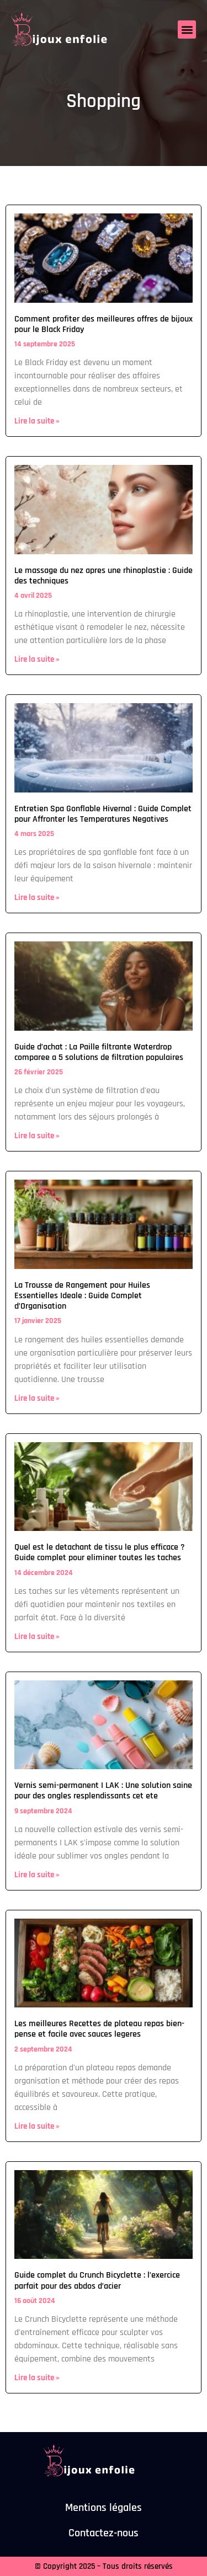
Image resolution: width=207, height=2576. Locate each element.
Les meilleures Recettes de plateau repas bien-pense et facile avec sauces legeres (99, 2029)
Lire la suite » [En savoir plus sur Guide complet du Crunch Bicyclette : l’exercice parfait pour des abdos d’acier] (37, 2378)
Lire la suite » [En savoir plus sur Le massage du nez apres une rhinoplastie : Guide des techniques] (37, 659)
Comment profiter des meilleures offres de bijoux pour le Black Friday (103, 324)
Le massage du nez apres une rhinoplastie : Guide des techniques (103, 576)
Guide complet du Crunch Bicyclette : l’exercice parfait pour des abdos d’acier (97, 2280)
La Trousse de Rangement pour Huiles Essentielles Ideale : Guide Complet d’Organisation (82, 1295)
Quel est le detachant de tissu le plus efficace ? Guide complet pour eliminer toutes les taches (99, 1552)
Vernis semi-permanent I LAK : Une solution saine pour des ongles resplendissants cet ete (103, 1791)
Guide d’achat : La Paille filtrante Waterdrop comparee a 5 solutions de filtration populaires (98, 1052)
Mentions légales (103, 2507)
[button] (187, 29)
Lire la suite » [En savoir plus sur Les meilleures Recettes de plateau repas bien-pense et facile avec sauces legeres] (37, 2126)
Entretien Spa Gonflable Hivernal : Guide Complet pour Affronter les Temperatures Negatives (103, 814)
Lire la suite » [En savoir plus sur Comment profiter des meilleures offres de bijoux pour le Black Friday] (37, 421)
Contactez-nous (103, 2533)
